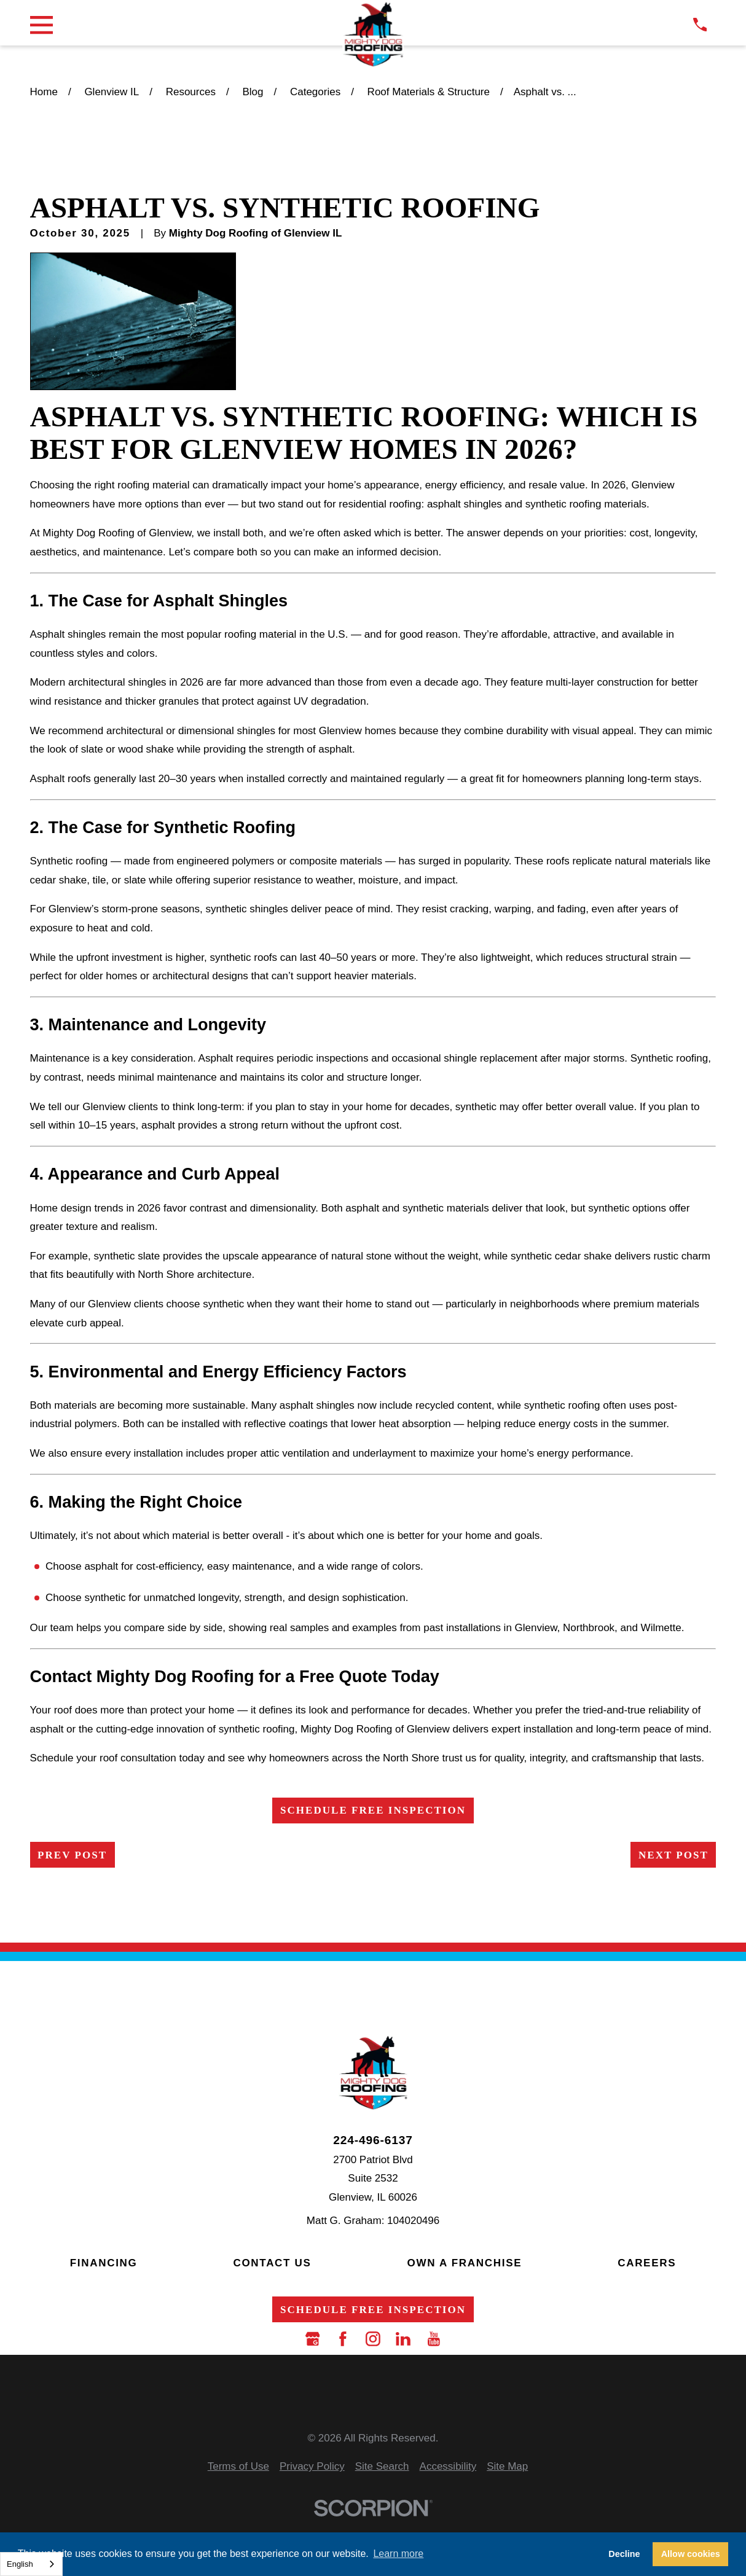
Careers (647, 2263)
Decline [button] (624, 2554)
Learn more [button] (398, 2553)
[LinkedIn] (403, 2338)
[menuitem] (238, 2466)
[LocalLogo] (373, 35)
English (20, 2564)
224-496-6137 (372, 2140)
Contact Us (272, 2263)
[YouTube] (433, 2338)
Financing (104, 2263)
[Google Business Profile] (312, 2338)
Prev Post (72, 1855)
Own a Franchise (464, 2263)
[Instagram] (373, 2338)
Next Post (673, 1855)
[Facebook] (343, 2338)
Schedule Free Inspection (373, 1810)
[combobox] (31, 2564)
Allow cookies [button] (690, 2554)
